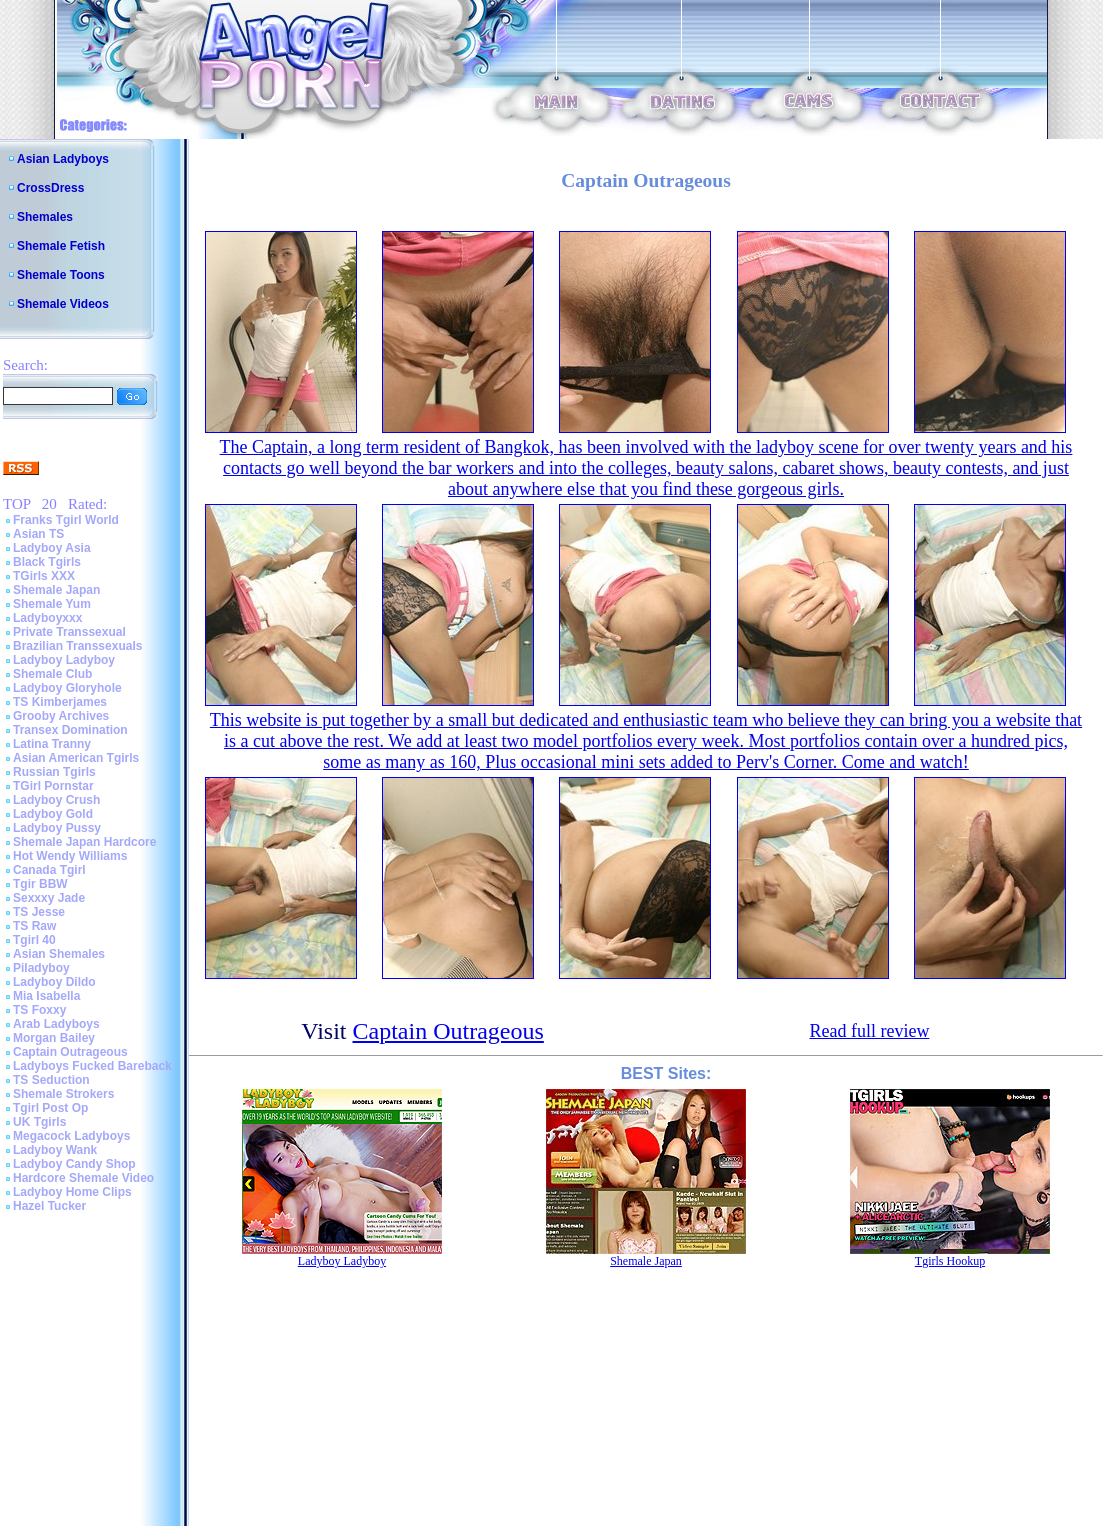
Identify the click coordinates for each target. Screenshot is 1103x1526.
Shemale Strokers (63, 1094)
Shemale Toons (61, 275)
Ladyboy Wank (55, 1150)
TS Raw (34, 926)
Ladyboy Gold (53, 814)
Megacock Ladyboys (71, 1136)
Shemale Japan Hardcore (84, 842)
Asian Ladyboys (63, 159)
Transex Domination (70, 730)
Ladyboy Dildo (54, 982)
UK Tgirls (39, 1122)
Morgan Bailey (54, 1038)
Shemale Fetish (61, 246)
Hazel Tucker (49, 1206)
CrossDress (50, 188)
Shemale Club (52, 674)
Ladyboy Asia (52, 548)
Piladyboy (41, 968)
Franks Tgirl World (66, 520)
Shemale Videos (63, 304)
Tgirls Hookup (950, 1261)
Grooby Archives (61, 716)
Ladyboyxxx (47, 618)
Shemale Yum (52, 604)
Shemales (45, 217)
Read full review (869, 1031)
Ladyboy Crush (56, 800)
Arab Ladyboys (56, 1024)
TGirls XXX (44, 576)
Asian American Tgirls (76, 758)
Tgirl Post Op (50, 1108)
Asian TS (38, 534)
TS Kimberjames (60, 702)
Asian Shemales (59, 954)
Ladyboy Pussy (57, 828)
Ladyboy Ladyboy (64, 660)
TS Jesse (39, 912)
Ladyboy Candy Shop (74, 1164)
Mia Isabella (46, 996)
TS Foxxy (39, 1010)
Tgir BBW (40, 884)
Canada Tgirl (49, 870)
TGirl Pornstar (53, 786)
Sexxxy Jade (49, 898)
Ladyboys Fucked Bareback (92, 1066)
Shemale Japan (56, 590)
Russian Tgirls (54, 772)
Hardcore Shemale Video (83, 1178)
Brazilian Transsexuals (77, 646)
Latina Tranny (52, 744)
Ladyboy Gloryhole (67, 688)
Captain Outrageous (70, 1052)
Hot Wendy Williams (70, 856)
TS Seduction (51, 1080)
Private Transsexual (69, 632)
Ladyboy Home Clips (72, 1192)
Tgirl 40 (34, 940)
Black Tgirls (47, 562)
